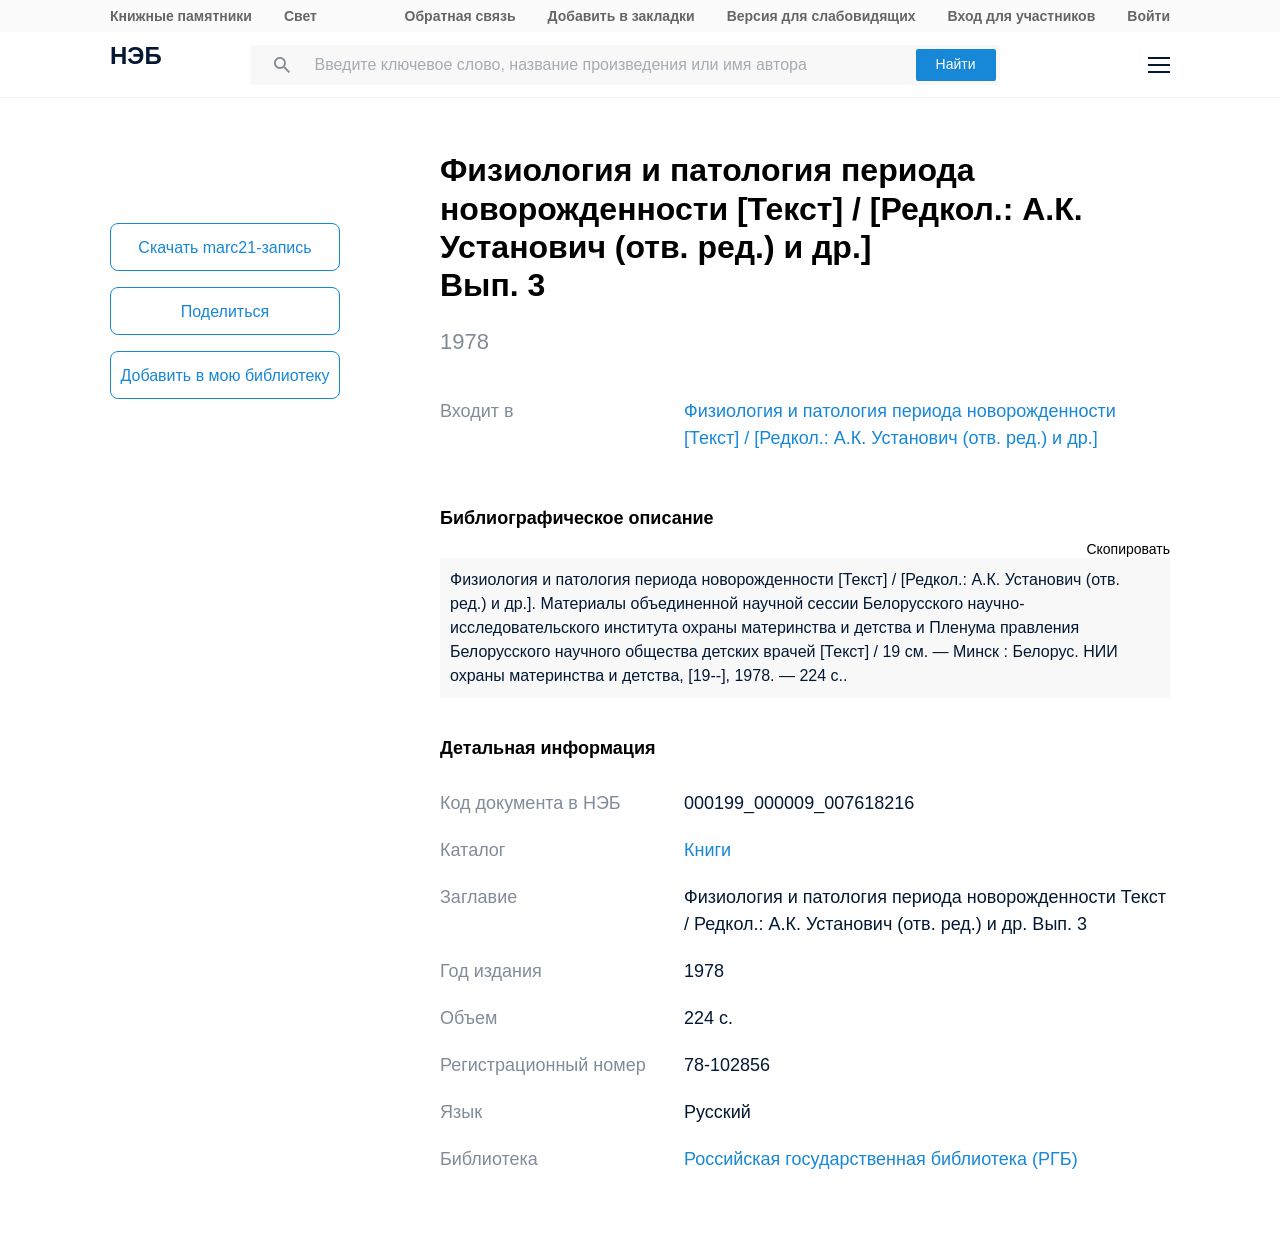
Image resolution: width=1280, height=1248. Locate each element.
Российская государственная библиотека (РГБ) (881, 1159)
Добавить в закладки (621, 16)
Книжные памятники (181, 16)
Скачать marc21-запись (224, 247)
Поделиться (225, 311)
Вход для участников (1022, 16)
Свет (300, 16)
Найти (956, 64)
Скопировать (1128, 549)
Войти (1148, 16)
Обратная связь (460, 16)
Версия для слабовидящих (821, 16)
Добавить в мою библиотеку (224, 375)
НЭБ (136, 58)
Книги (707, 850)
